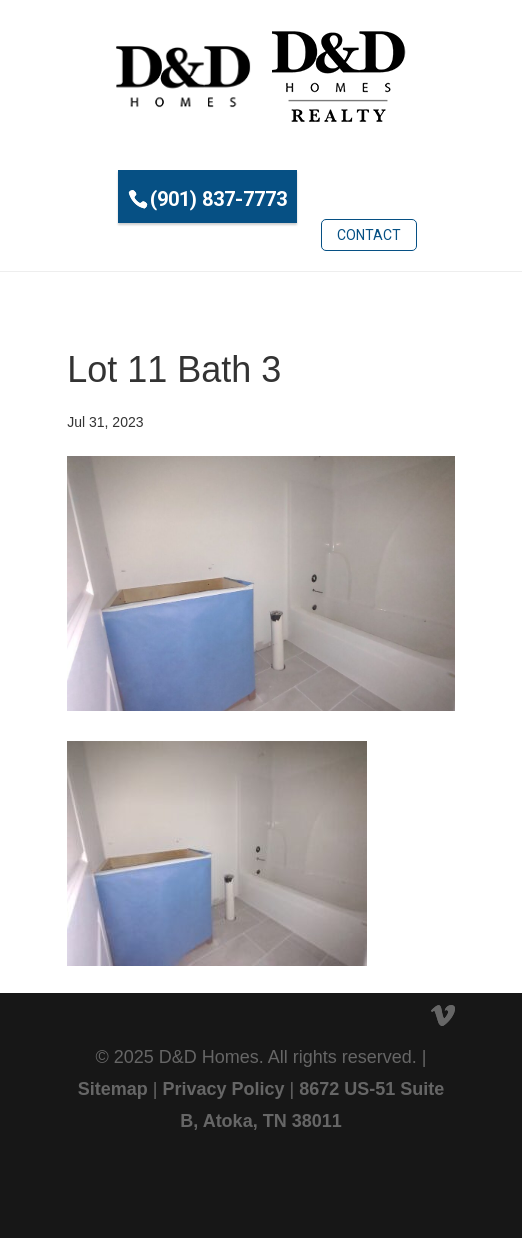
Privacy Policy (223, 1089)
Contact (369, 235)
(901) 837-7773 (218, 199)
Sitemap (113, 1089)
